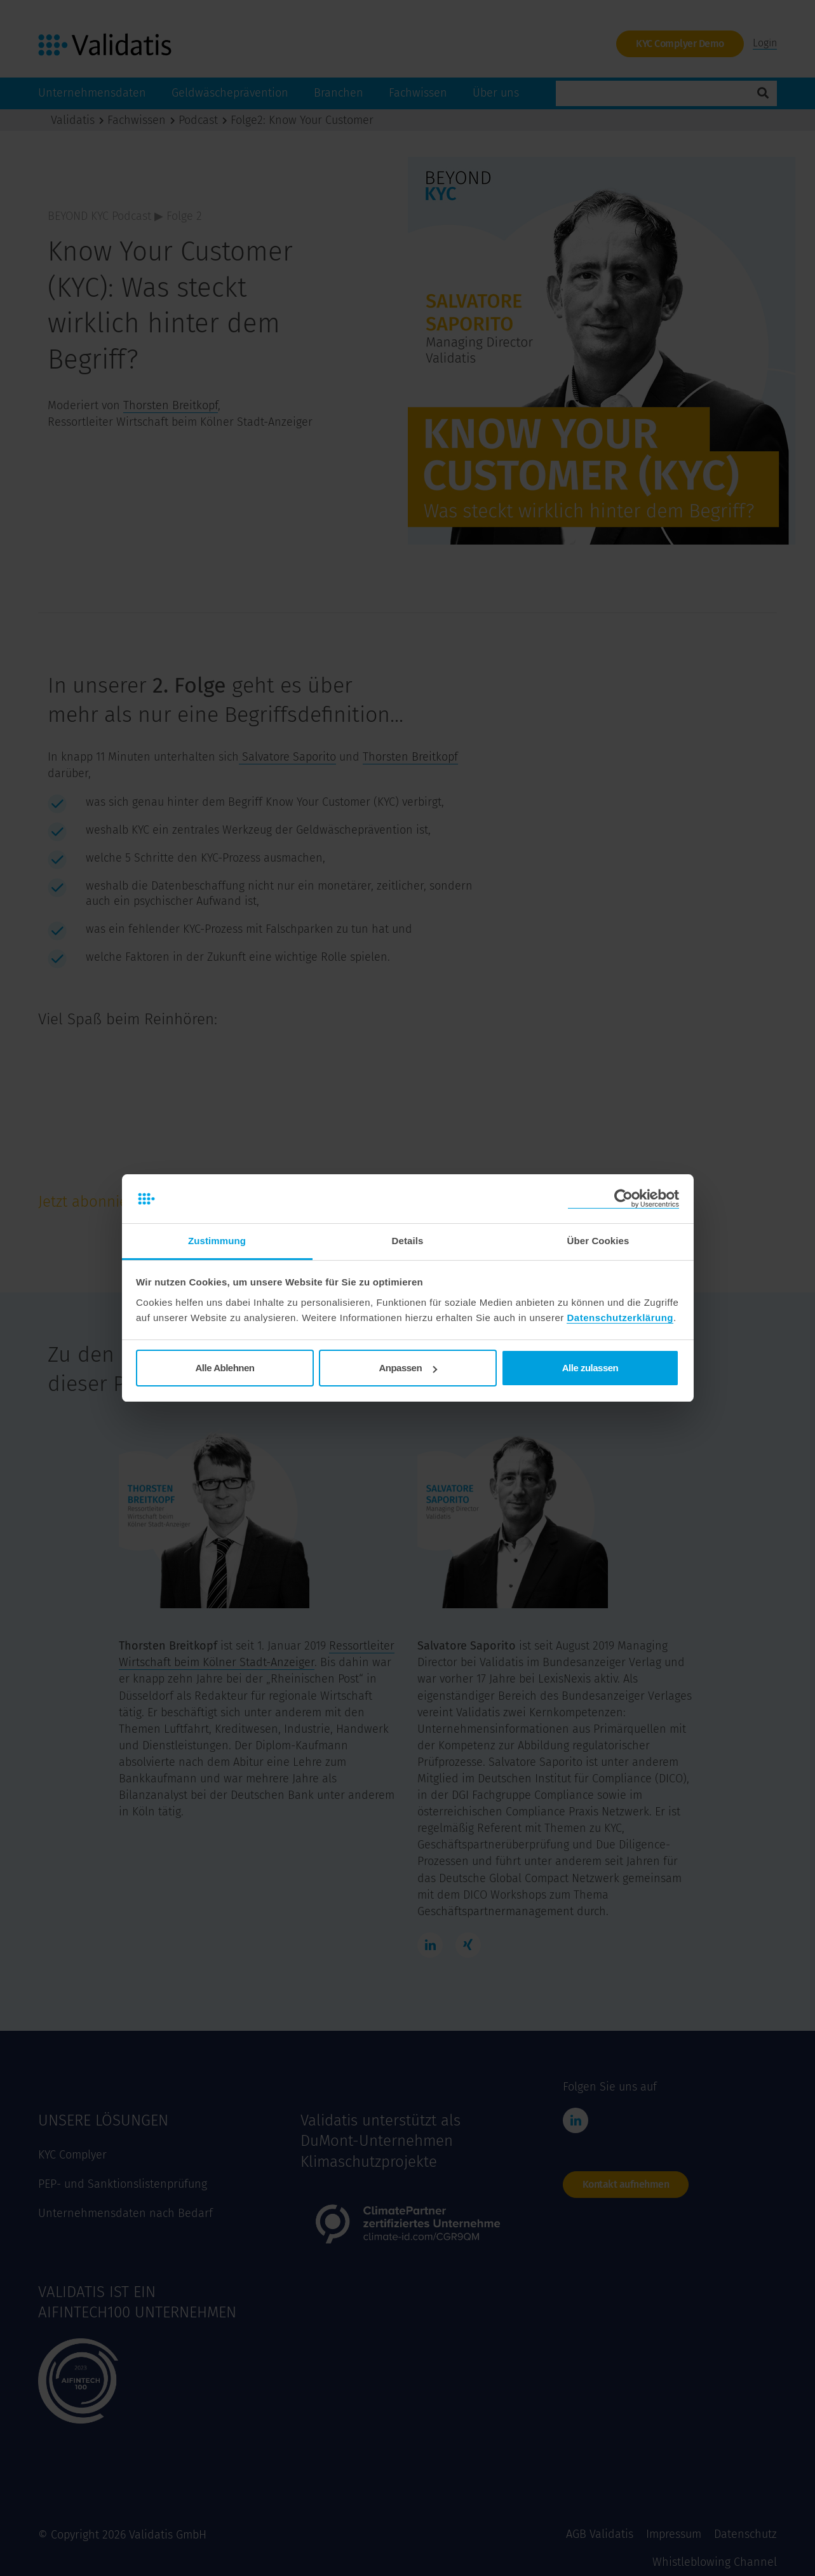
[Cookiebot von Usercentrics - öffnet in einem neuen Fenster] (623, 1199)
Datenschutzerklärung (620, 1317)
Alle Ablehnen (225, 1367)
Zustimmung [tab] (217, 1240)
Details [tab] (408, 1240)
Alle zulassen (590, 1367)
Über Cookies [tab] (598, 1240)
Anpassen (408, 1367)
